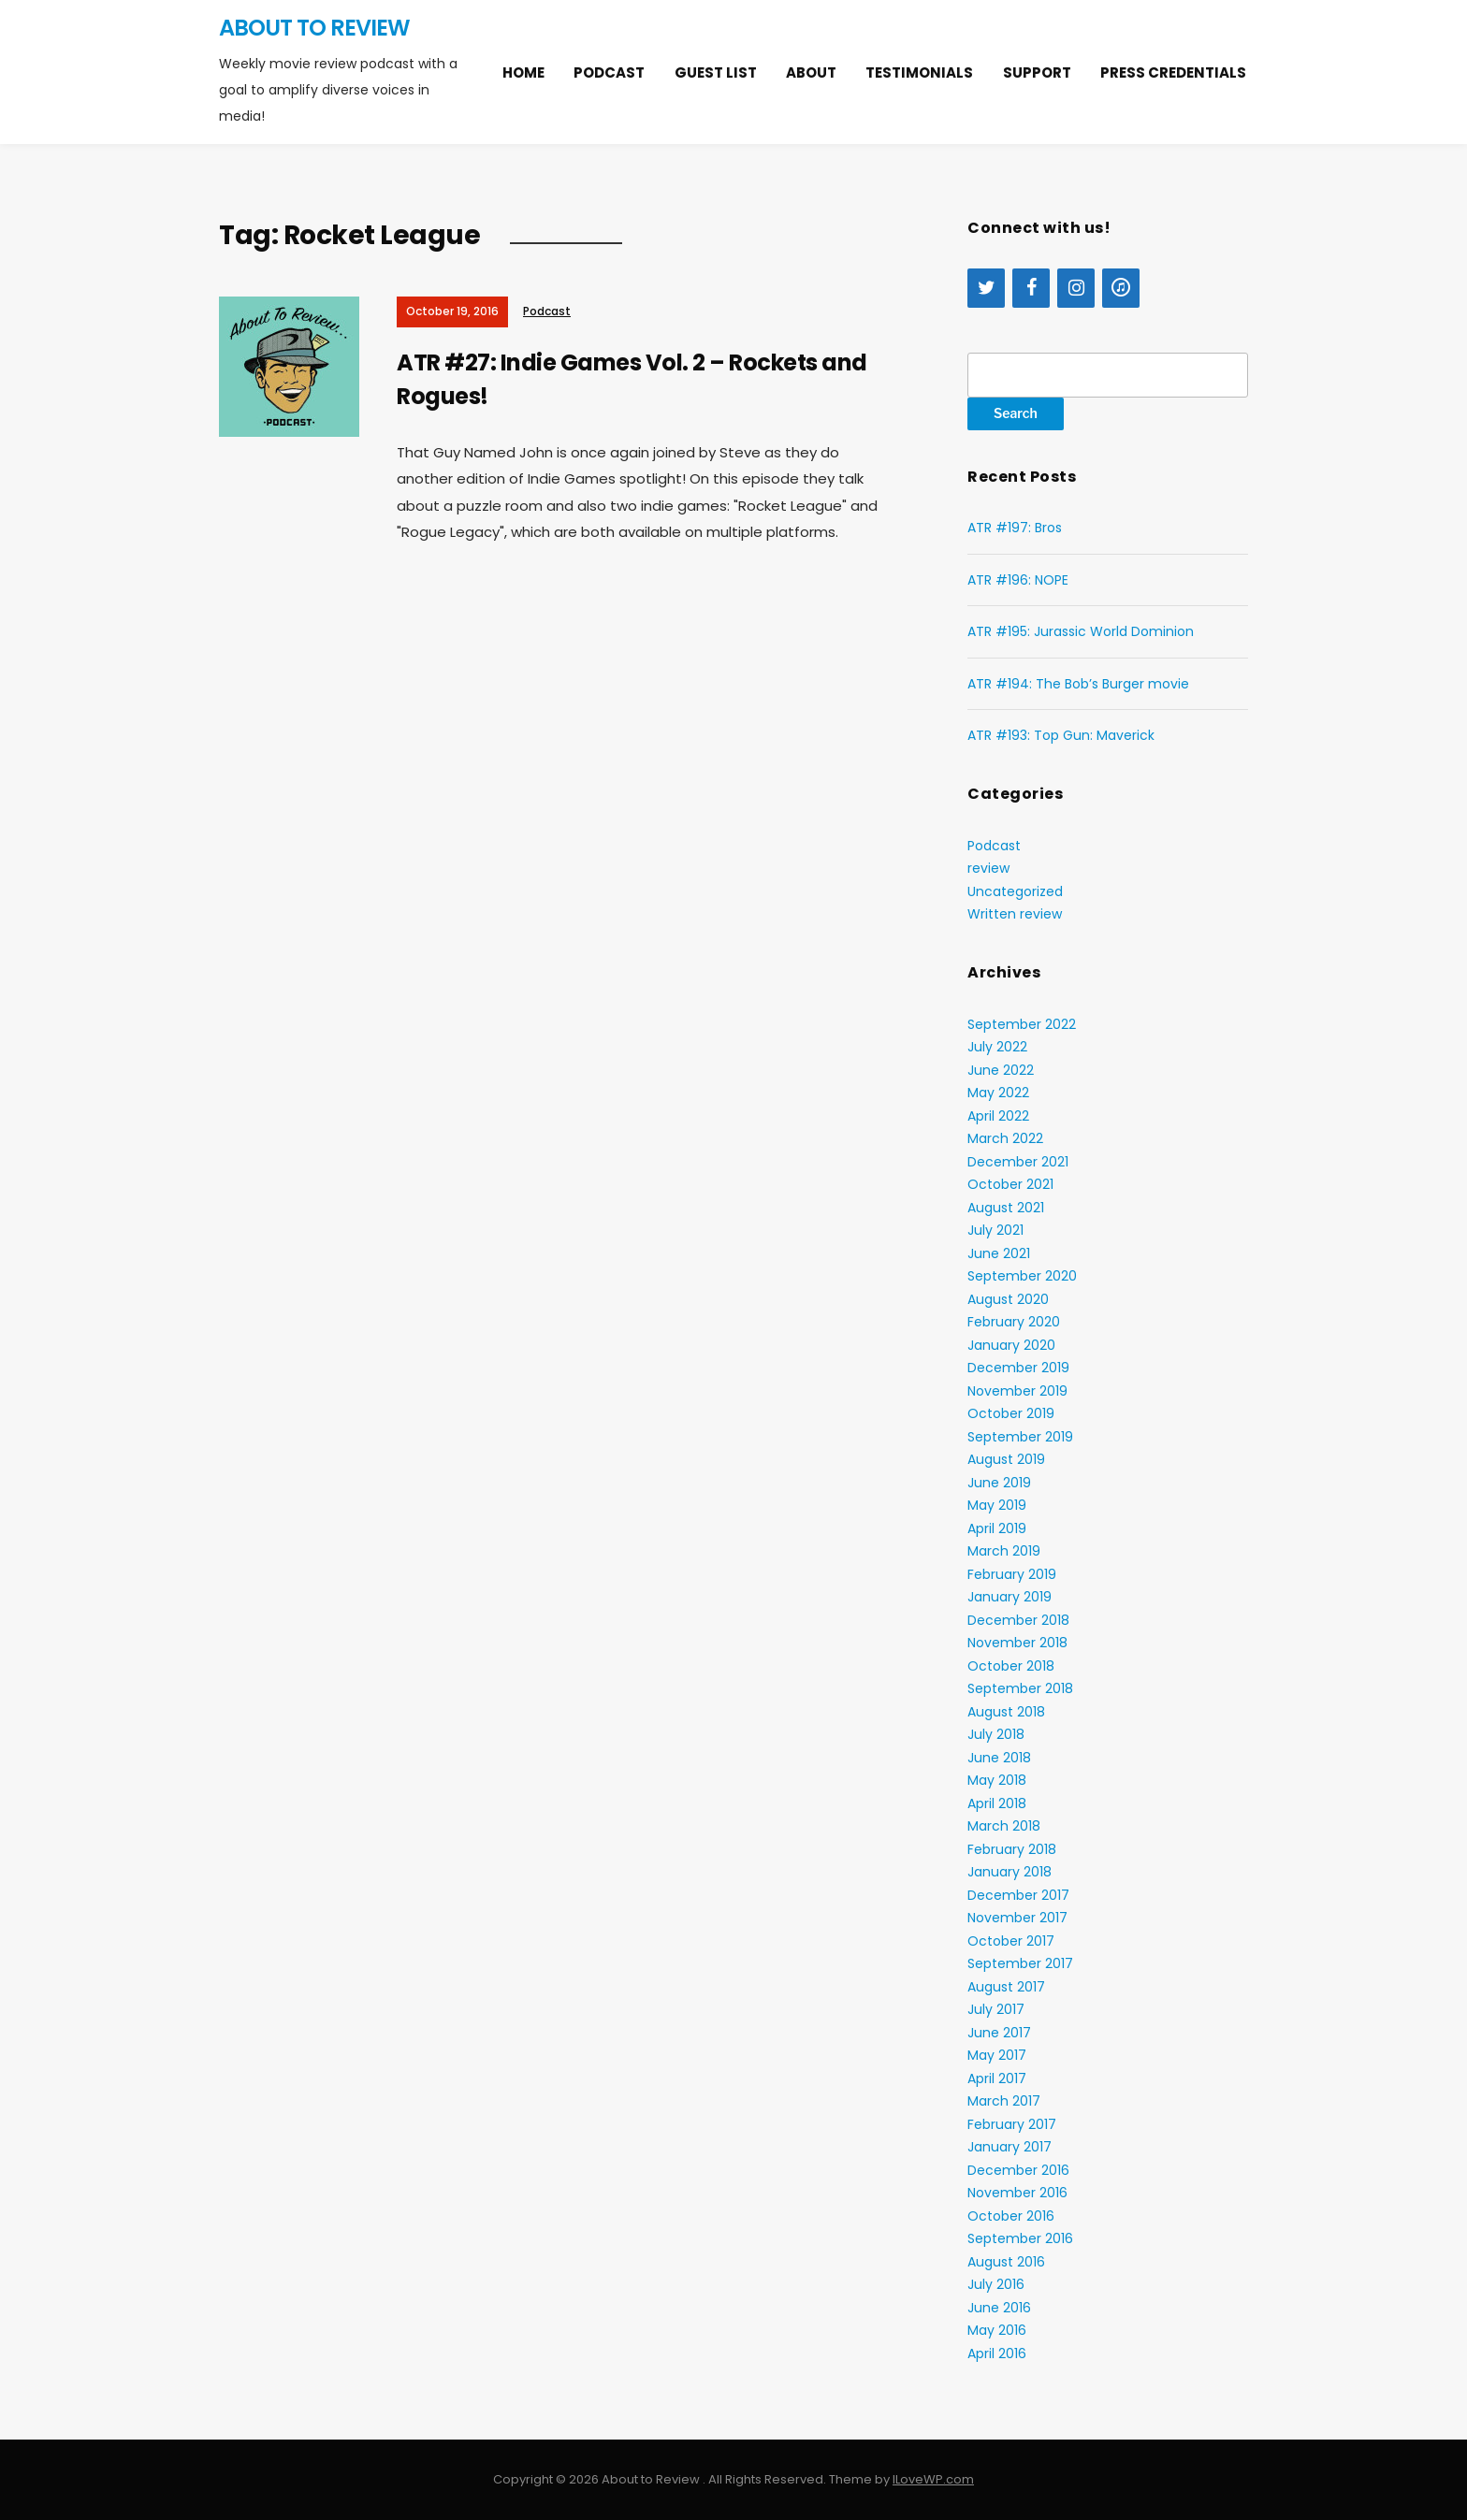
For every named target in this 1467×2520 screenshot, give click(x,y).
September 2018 (1020, 1688)
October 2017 (1010, 1941)
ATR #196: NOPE (1017, 580)
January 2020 (1011, 1345)
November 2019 (1017, 1391)
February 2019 (1011, 1574)
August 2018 (1006, 1711)
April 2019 (996, 1528)
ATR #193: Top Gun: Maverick (1061, 735)
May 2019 (996, 1505)
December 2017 (1018, 1895)
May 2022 (998, 1092)
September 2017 (1020, 1963)
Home (523, 72)
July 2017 (995, 2009)
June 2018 (999, 1757)
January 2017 (1009, 2146)
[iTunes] (1121, 288)
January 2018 (1009, 1871)
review (988, 868)
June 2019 (999, 1482)
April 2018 (996, 1803)
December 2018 (1018, 1620)
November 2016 (1017, 2192)
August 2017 (1006, 1986)
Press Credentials (1173, 72)
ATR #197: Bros (1014, 527)
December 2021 (1017, 1161)
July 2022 (997, 1046)
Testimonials (919, 72)
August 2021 (1005, 1207)
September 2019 (1020, 1436)
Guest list (716, 72)
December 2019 (1018, 1367)
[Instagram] (1076, 288)
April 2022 (998, 1116)
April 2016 (996, 2353)
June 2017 (999, 2032)
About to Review (314, 27)
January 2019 (1009, 1596)
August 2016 (1006, 2261)
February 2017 (1011, 2124)
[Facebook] (1031, 288)
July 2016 (995, 2284)
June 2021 (998, 1253)
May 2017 (996, 2055)
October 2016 (1010, 2216)
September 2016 (1020, 2238)
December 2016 (1018, 2170)
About (811, 72)
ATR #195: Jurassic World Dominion (1080, 631)
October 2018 (1010, 1666)
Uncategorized (1015, 891)
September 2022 (1021, 1024)
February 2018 (1011, 1849)
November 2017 (1017, 1917)
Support (1037, 72)
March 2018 (1003, 1826)
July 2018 (995, 1734)
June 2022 (1000, 1070)
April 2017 (996, 2078)
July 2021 (995, 1230)
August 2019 (1006, 1459)
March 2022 (1005, 1138)
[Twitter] (986, 288)
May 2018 (996, 1780)
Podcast (609, 72)
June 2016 (999, 2307)
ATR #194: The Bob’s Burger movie (1078, 683)
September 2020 (1022, 1276)
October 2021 (1010, 1184)
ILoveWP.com (933, 2479)
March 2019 (1003, 1551)
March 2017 (1003, 2101)
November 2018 (1017, 1642)
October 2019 (1010, 1413)
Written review (1014, 914)
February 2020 (1013, 1321)
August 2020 (1008, 1299)
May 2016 (996, 2330)
